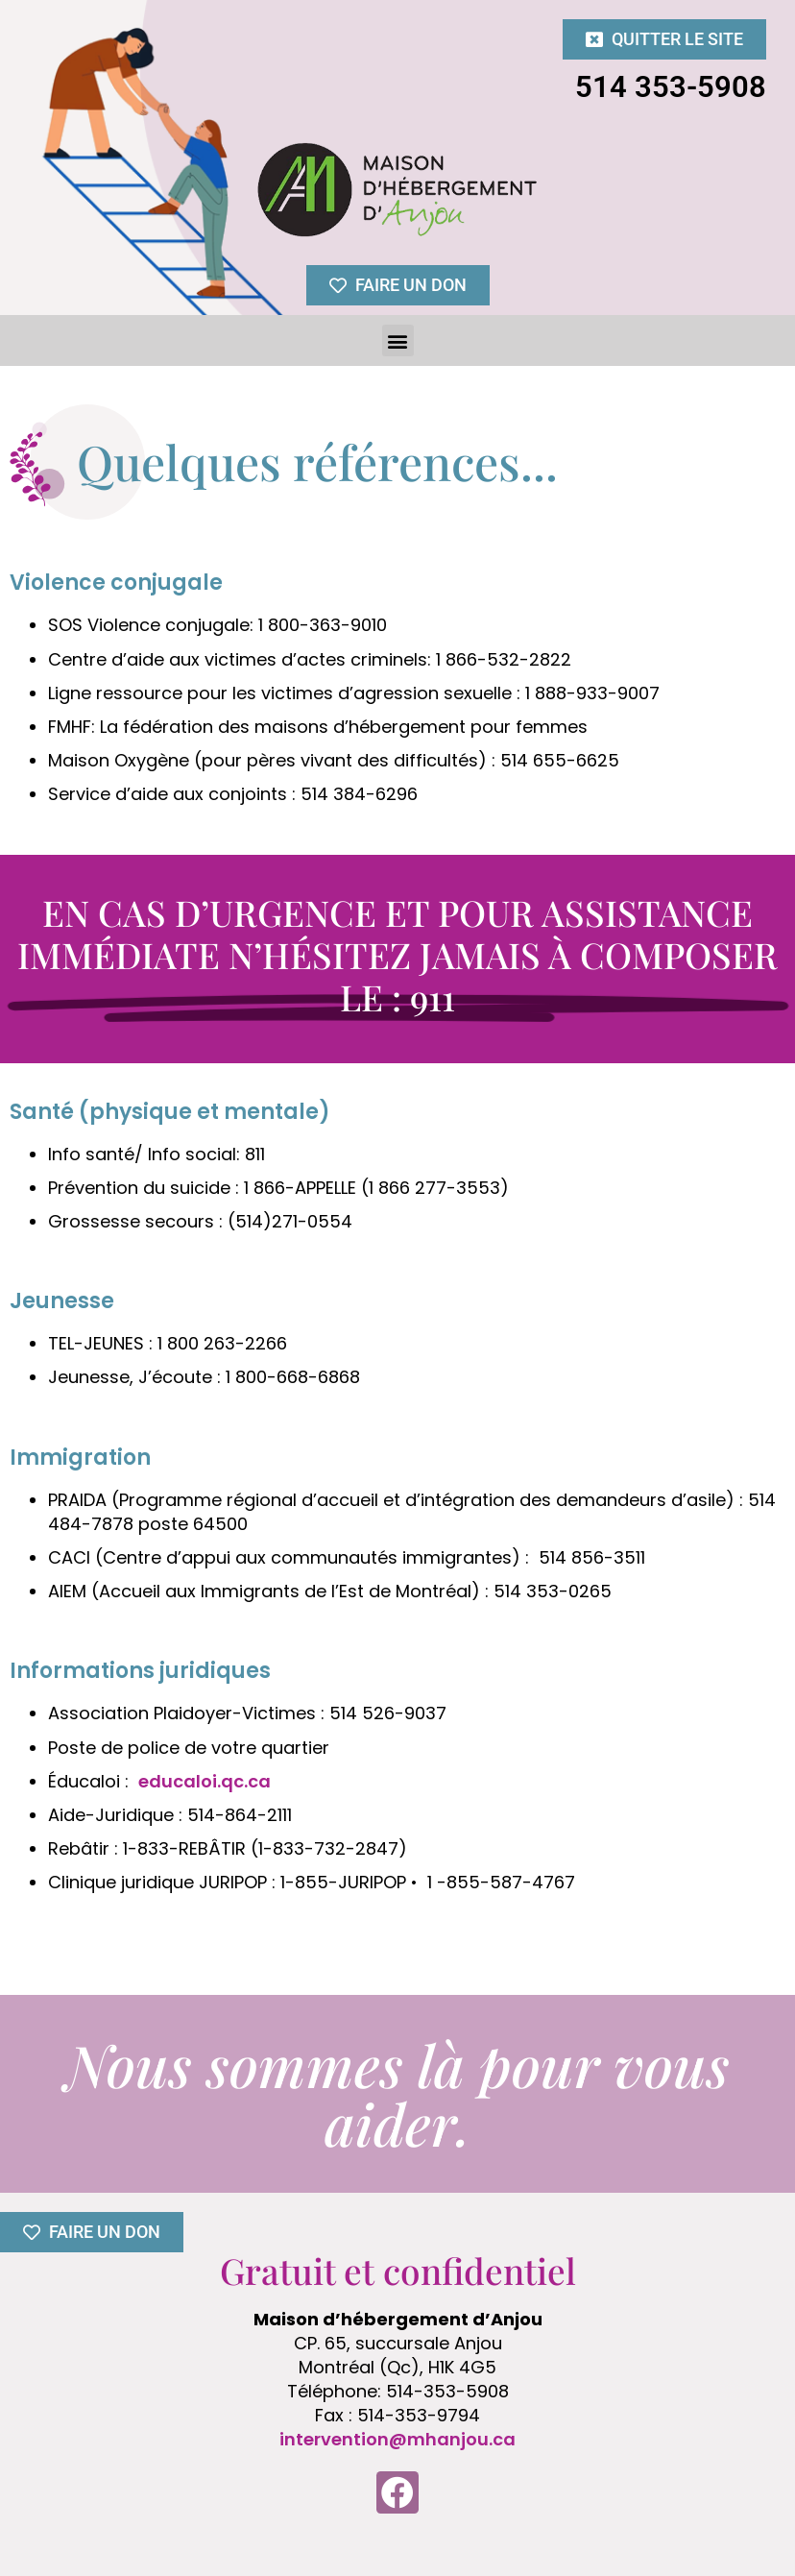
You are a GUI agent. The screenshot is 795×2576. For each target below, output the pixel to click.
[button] (398, 340)
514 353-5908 (670, 87)
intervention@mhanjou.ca (397, 2439)
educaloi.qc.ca (204, 1781)
